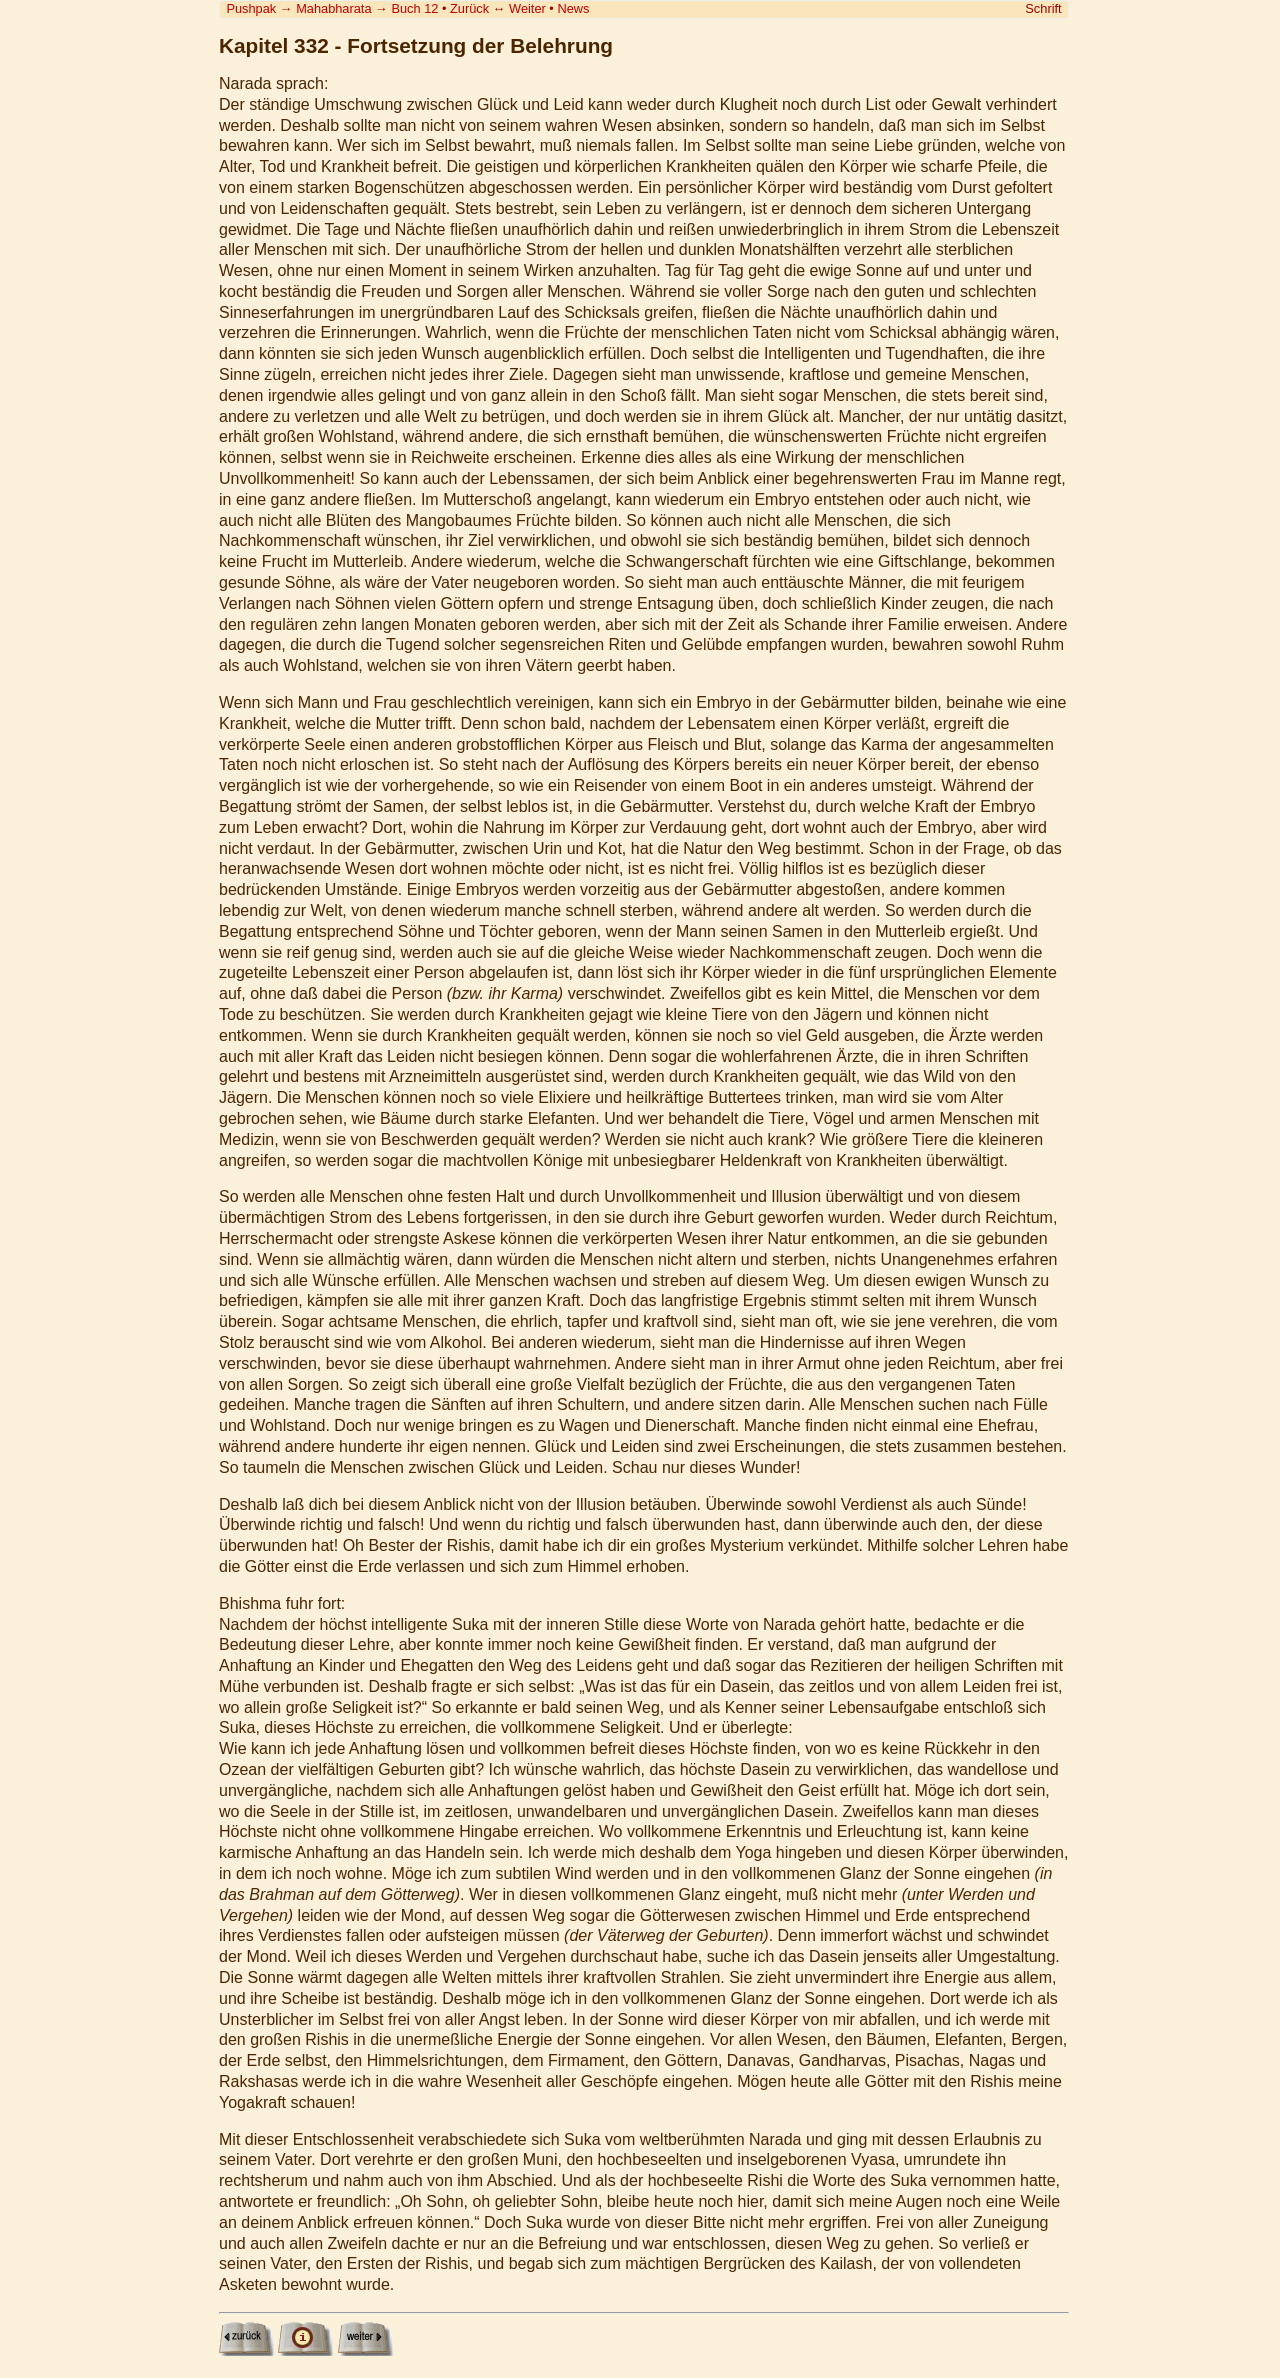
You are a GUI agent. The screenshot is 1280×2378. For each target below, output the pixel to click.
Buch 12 (414, 8)
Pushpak (251, 8)
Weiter (527, 8)
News (573, 8)
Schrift (1043, 8)
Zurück (469, 8)
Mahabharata (333, 8)
